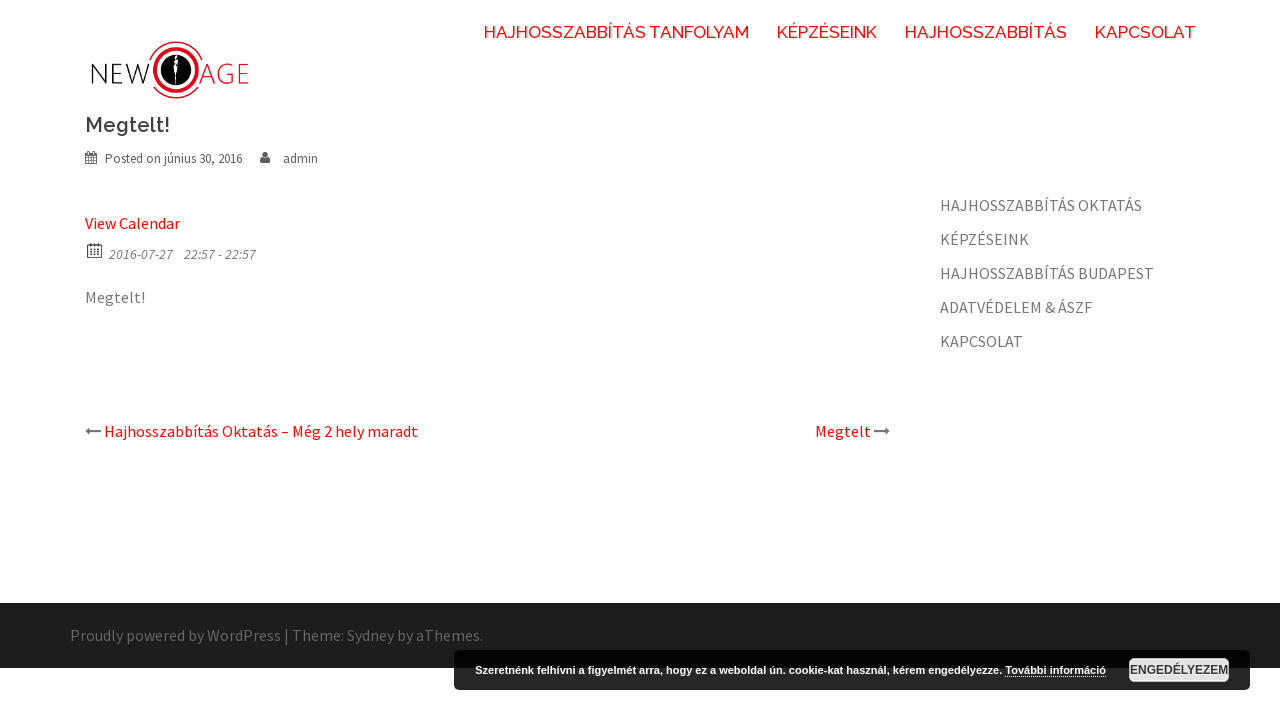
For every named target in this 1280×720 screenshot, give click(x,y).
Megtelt (843, 431)
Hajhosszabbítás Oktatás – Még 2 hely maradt (261, 431)
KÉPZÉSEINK (827, 32)
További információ (1055, 670)
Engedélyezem (1179, 670)
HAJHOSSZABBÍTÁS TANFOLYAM (616, 32)
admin (300, 158)
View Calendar (132, 223)
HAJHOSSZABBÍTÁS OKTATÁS (1041, 205)
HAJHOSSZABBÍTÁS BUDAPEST (1047, 273)
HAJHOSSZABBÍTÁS (986, 32)
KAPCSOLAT (1145, 32)
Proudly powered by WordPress (175, 635)
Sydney (370, 635)
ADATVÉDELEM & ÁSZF (1016, 307)
